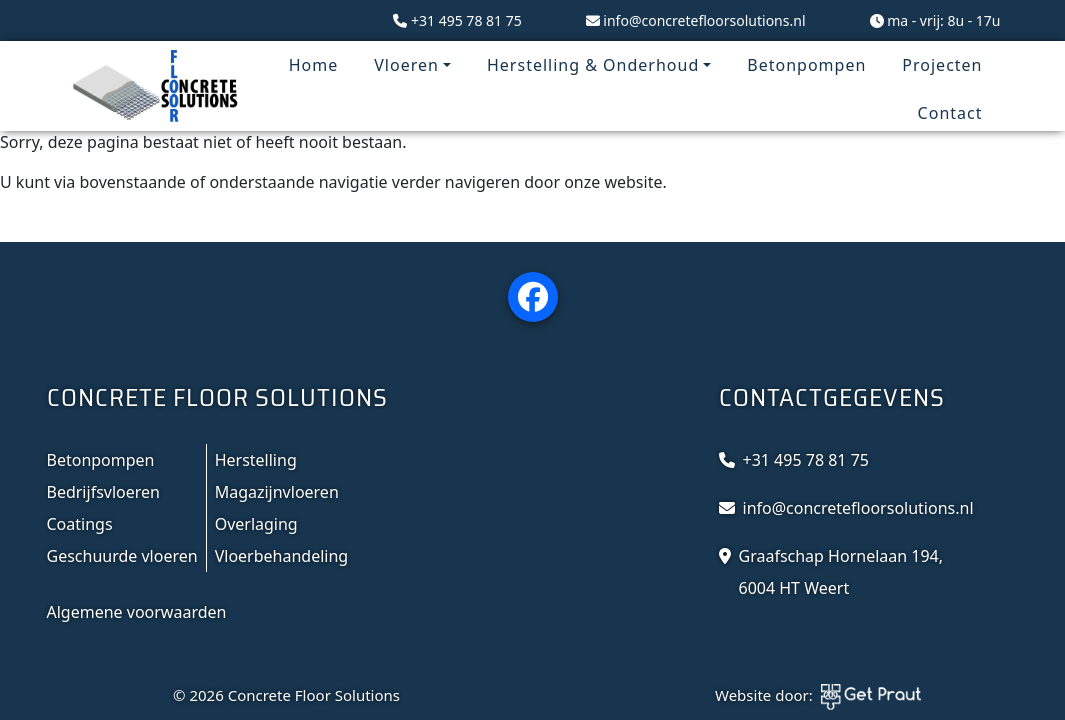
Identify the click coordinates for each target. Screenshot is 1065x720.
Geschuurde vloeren (122, 556)
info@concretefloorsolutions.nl (704, 20)
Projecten (942, 65)
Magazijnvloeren (277, 492)
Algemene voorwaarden (137, 612)
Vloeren (406, 65)
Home (314, 65)
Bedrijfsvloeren (103, 492)
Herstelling (256, 460)
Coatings (80, 524)
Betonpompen (806, 65)
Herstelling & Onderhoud (593, 65)
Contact (950, 113)
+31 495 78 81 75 (466, 20)
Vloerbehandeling (282, 556)
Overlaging (256, 524)
